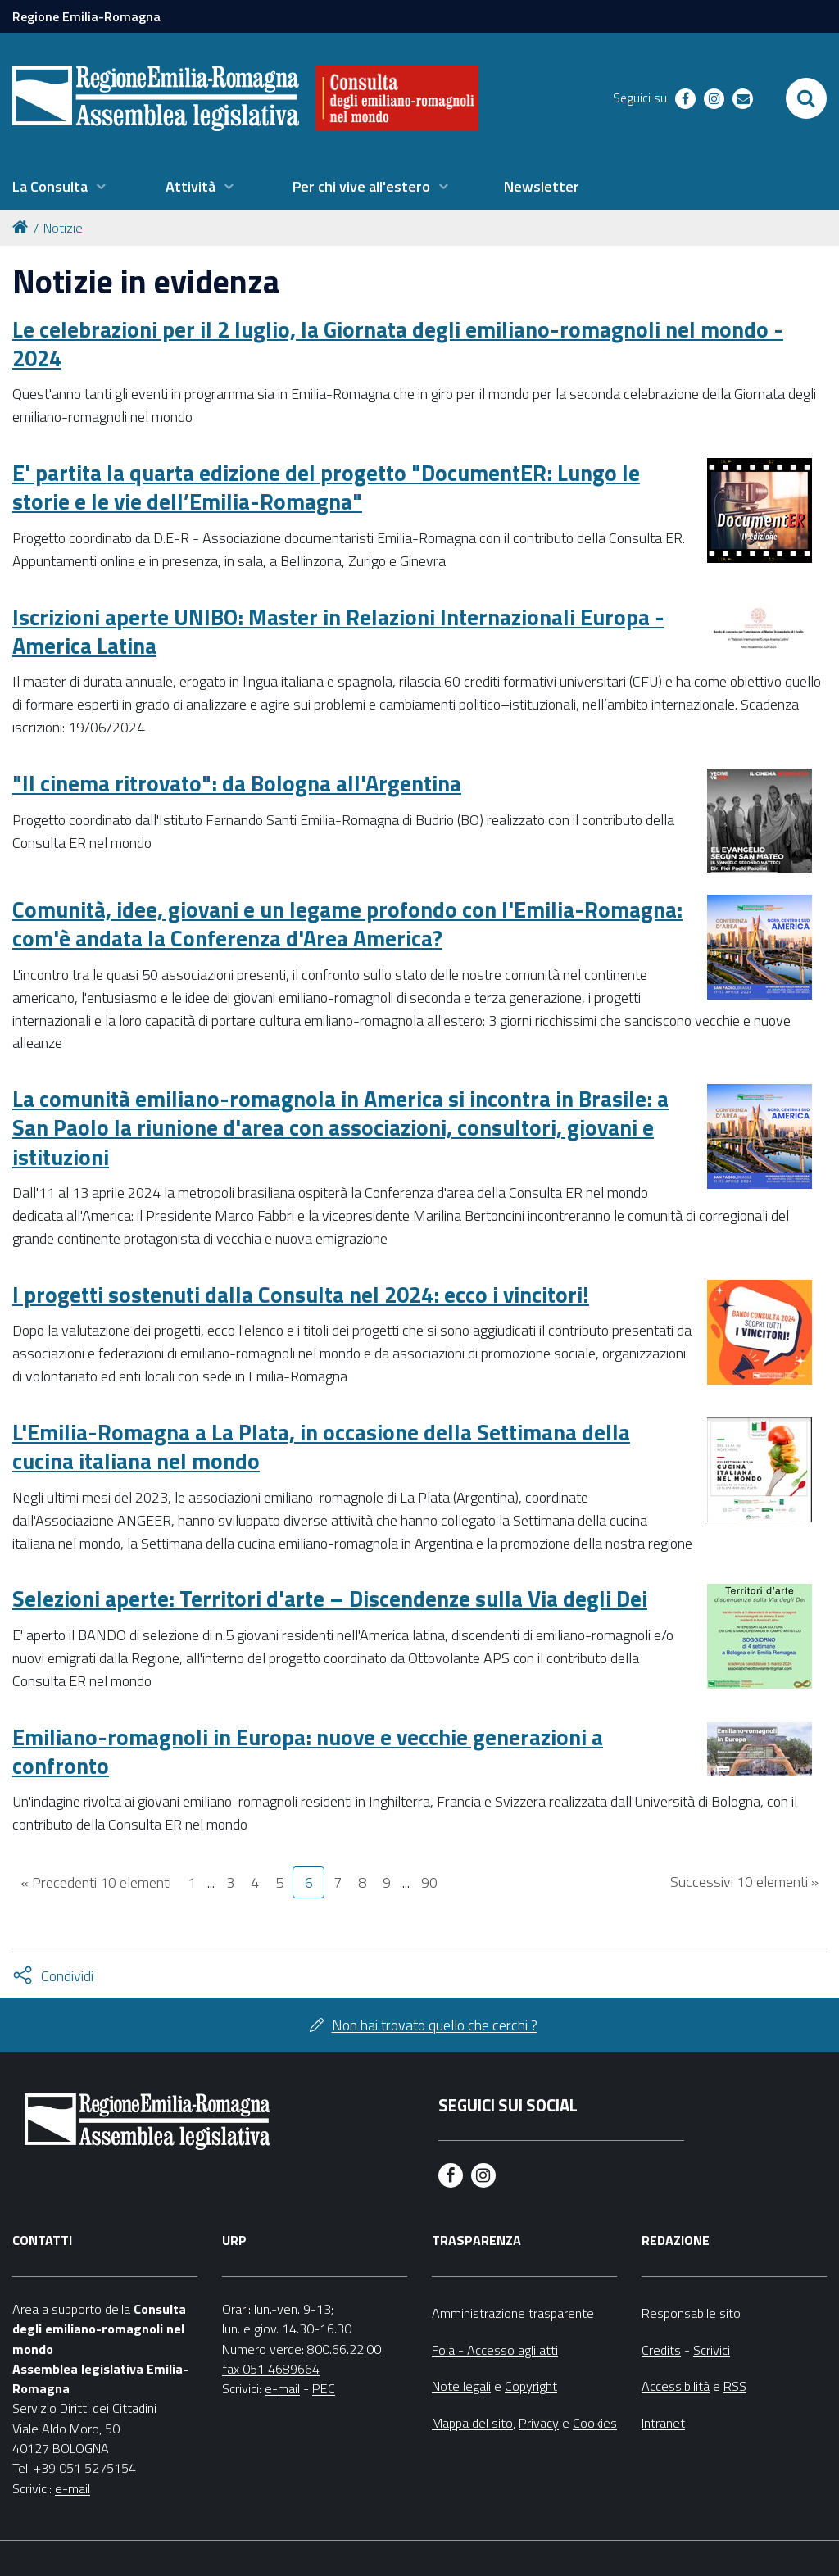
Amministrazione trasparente (513, 2313)
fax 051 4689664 (271, 2369)
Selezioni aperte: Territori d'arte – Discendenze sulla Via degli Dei (329, 1598)
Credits (661, 2350)
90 (429, 1882)
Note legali (461, 2386)
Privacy (539, 2423)
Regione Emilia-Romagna (86, 16)
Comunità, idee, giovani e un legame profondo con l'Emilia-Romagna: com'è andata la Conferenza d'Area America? (347, 923)
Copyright (531, 2386)
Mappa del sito (472, 2423)
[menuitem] (59, 187)
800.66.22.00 (344, 2349)
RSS (734, 2386)
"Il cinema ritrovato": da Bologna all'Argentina (236, 783)
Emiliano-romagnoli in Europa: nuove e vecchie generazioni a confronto (307, 1751)
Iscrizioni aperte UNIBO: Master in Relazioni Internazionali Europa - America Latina (338, 631)
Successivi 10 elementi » (744, 1882)
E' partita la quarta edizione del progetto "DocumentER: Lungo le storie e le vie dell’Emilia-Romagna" (326, 487)
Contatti (42, 2240)
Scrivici (711, 2350)
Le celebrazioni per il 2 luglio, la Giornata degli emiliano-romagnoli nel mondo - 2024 (397, 343)
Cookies (595, 2423)
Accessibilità (676, 2386)
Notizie (63, 228)
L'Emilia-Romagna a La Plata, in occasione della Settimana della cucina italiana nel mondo (321, 1446)
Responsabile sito (691, 2313)
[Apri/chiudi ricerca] (806, 98)
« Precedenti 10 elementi (95, 1882)
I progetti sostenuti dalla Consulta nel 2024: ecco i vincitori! (300, 1294)
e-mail (72, 2488)
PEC (323, 2388)
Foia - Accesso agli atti (495, 2350)
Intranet (663, 2423)
